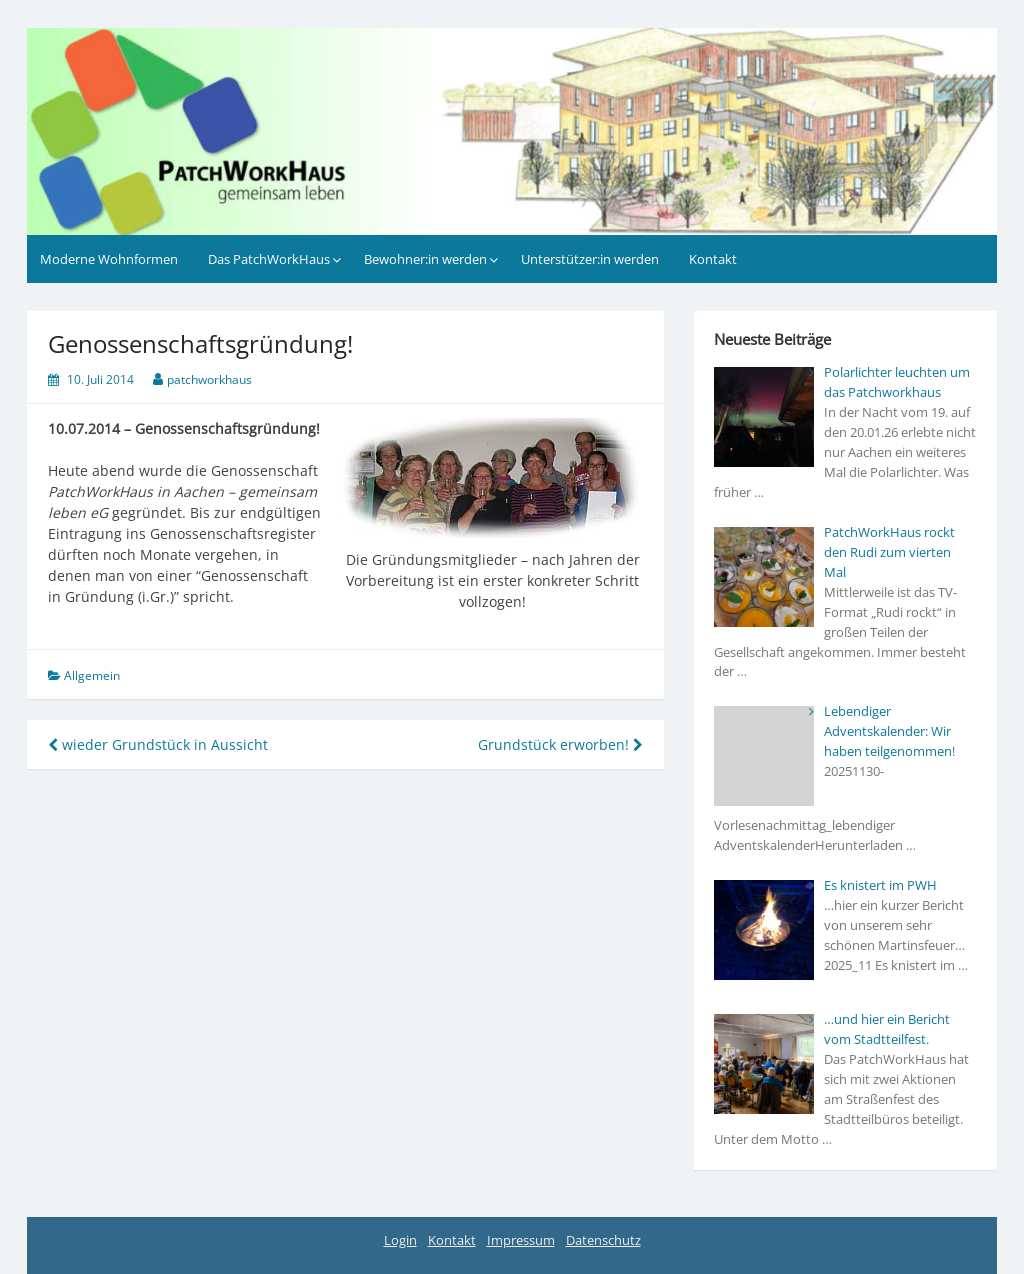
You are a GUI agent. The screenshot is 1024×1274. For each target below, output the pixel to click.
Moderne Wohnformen (109, 259)
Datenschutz (603, 1240)
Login (400, 1240)
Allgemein (92, 675)
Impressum (521, 1240)
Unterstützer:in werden (590, 259)
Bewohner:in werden (425, 259)
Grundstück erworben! (560, 744)
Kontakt (713, 259)
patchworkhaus (209, 379)
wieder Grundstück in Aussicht (158, 744)
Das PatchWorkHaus (269, 259)
